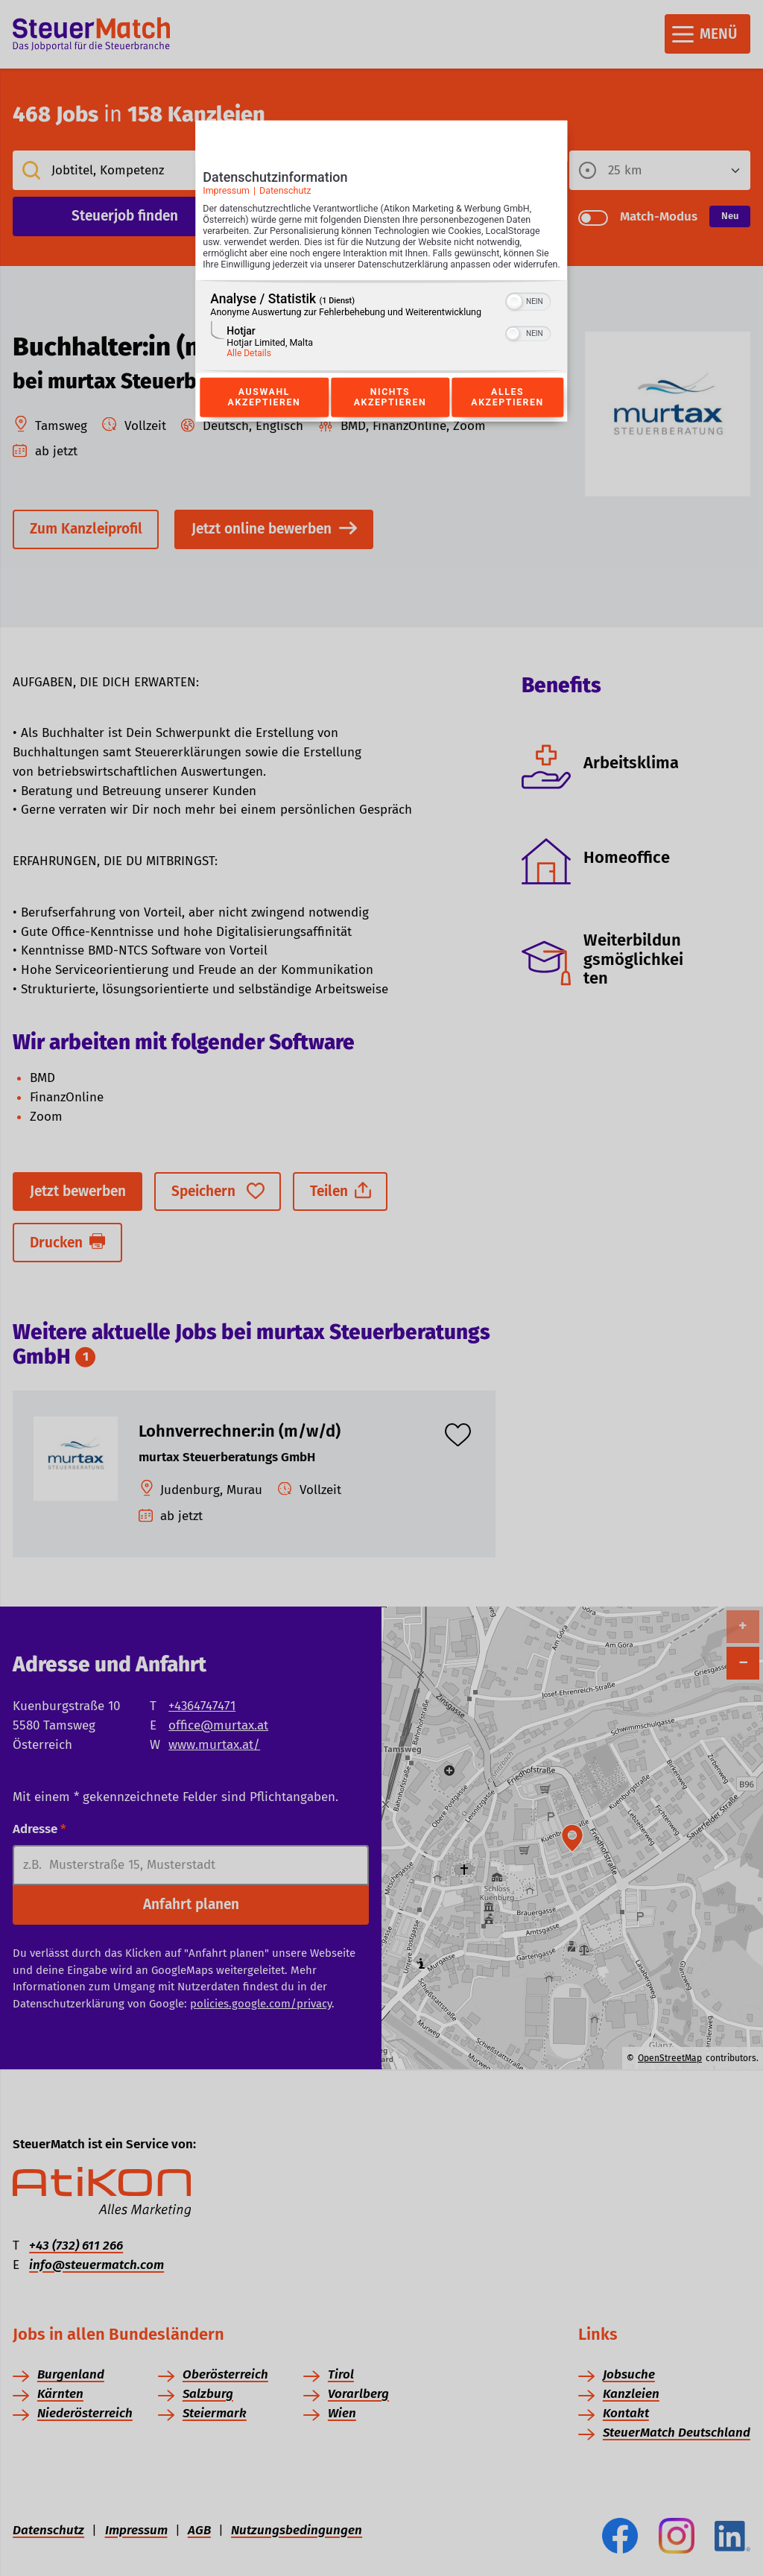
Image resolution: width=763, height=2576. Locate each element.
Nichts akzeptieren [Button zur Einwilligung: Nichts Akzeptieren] (389, 413)
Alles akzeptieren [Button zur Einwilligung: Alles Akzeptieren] (507, 413)
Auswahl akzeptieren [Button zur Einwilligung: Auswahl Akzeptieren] (263, 413)
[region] (381, 342)
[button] (514, 317)
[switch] (528, 316)
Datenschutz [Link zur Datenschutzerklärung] (285, 194)
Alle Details (249, 369)
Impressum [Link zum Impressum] (226, 194)
